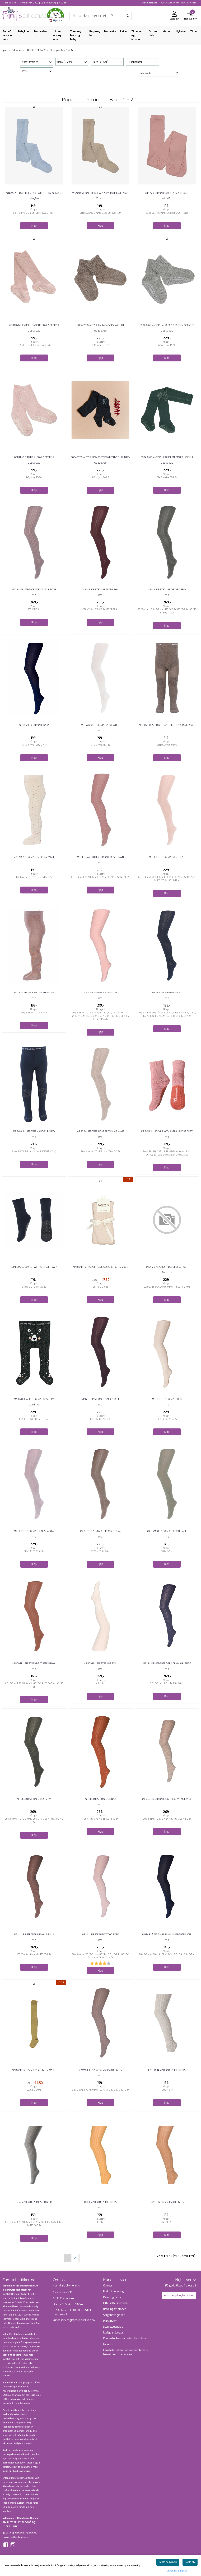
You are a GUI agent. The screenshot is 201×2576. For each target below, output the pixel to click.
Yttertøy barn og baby (75, 35)
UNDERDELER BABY (34, 50)
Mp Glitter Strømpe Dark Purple (100, 1399)
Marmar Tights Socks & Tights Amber (34, 2070)
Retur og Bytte (112, 2297)
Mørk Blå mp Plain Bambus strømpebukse (166, 1934)
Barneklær (41, 31)
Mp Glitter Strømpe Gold (167, 1399)
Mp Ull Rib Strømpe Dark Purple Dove (34, 589)
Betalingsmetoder (114, 2309)
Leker (123, 31)
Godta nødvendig (167, 2562)
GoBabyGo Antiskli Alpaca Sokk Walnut (100, 325)
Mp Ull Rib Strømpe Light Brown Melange (166, 1798)
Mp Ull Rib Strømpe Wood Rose (100, 1934)
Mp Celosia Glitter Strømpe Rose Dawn (100, 857)
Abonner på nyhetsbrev (179, 2295)
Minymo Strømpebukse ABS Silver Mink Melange (100, 193)
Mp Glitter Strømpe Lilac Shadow (34, 1531)
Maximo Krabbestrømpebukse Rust (167, 1266)
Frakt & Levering (113, 2291)
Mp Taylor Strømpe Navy (166, 992)
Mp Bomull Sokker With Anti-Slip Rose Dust (167, 1131)
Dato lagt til (145, 73)
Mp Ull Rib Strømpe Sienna (100, 1798)
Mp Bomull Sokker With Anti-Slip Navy (34, 1266)
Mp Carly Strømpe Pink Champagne (34, 857)
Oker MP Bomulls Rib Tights (100, 2202)
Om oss (108, 2285)
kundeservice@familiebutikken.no (74, 2320)
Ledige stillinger (113, 2332)
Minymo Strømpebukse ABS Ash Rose (166, 193)
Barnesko (110, 31)
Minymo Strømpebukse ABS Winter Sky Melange (34, 193)
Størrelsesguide (149, 3)
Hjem (4, 50)
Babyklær (24, 31)
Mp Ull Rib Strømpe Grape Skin (100, 589)
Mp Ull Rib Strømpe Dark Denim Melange (167, 1663)
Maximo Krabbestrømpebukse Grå (34, 1399)
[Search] (100, 16)
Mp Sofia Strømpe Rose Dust (100, 992)
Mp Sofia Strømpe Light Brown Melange (100, 1131)
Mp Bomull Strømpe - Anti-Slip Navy (34, 1131)
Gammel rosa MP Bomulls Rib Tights (100, 2070)
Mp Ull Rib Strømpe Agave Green (167, 589)
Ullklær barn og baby (57, 35)
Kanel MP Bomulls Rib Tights (167, 2202)
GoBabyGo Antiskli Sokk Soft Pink (34, 457)
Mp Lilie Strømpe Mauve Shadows (34, 992)
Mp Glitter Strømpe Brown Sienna (100, 1531)
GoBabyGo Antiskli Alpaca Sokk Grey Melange (166, 325)
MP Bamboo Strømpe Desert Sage (167, 1531)
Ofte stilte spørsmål (115, 2303)
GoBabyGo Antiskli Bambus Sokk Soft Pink (34, 325)
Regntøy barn (94, 33)
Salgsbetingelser (114, 2315)
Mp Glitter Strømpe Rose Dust (167, 857)
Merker (167, 31)
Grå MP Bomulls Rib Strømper (34, 2202)
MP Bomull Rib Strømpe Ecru (100, 1663)
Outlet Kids (153, 33)
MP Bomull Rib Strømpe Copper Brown (34, 1663)
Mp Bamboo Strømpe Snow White (100, 725)
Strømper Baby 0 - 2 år (60, 50)
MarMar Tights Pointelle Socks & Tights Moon (100, 1266)
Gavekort (109, 2344)
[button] (55, 16)
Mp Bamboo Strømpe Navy (34, 725)
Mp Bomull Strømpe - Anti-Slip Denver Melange (167, 725)
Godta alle (190, 2562)
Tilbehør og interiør (136, 35)
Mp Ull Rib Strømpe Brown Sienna (34, 1934)
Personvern (110, 2321)
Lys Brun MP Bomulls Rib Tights (167, 2070)
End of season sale (7, 35)
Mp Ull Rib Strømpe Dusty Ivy (34, 1798)
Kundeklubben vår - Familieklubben (179, 3)
